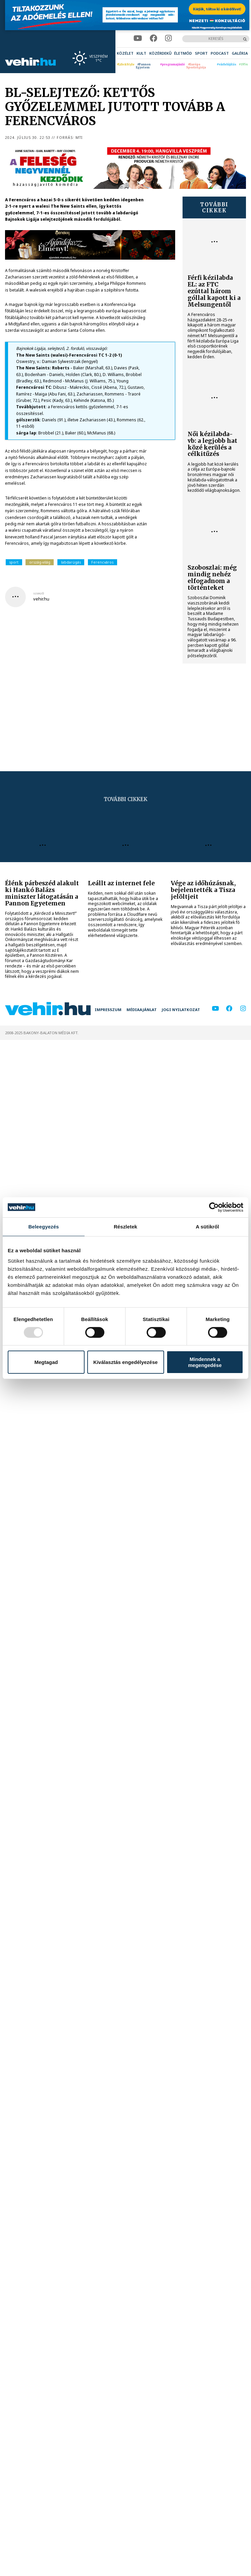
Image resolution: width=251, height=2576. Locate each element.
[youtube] (138, 38)
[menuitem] (125, 53)
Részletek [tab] (125, 1226)
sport (13, 562)
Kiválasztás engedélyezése (125, 1362)
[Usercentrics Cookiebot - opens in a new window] (214, 1207)
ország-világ (39, 562)
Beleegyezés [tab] (43, 1226)
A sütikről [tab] (207, 1226)
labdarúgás (71, 562)
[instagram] (168, 38)
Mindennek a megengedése (204, 1362)
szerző (38, 593)
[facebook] (153, 38)
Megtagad (46, 1362)
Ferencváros (102, 562)
